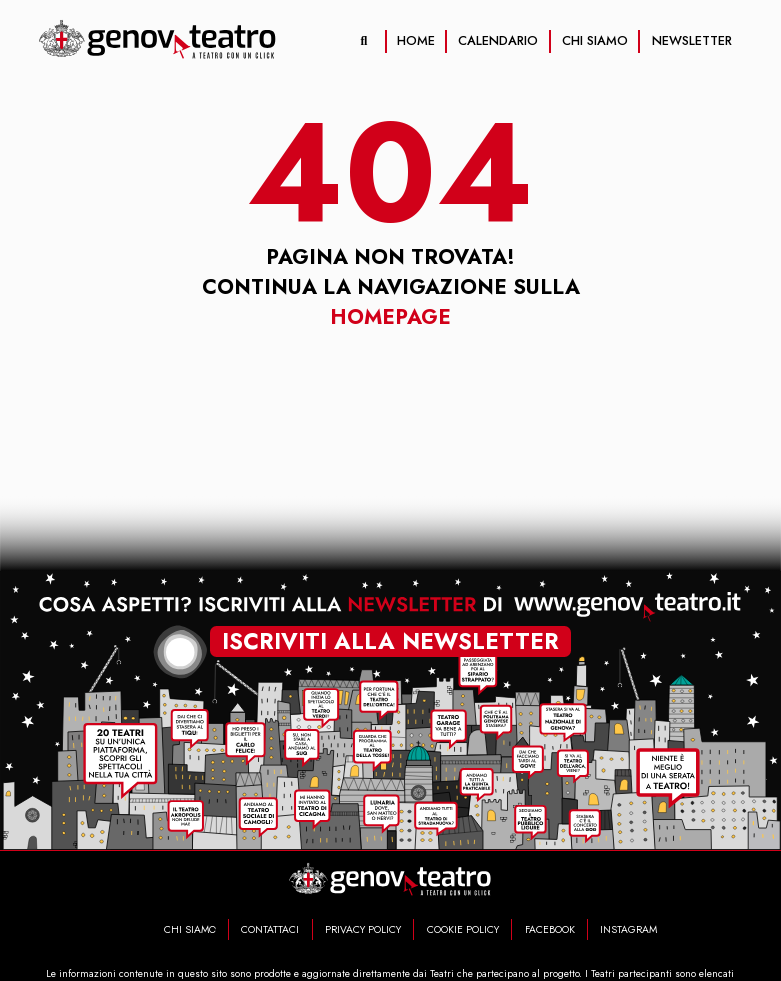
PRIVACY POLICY (363, 929)
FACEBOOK (550, 929)
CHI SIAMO (595, 40)
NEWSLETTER (692, 40)
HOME (416, 40)
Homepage (390, 317)
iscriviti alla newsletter (390, 638)
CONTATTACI (270, 929)
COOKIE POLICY (463, 929)
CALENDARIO (498, 40)
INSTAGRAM (628, 929)
